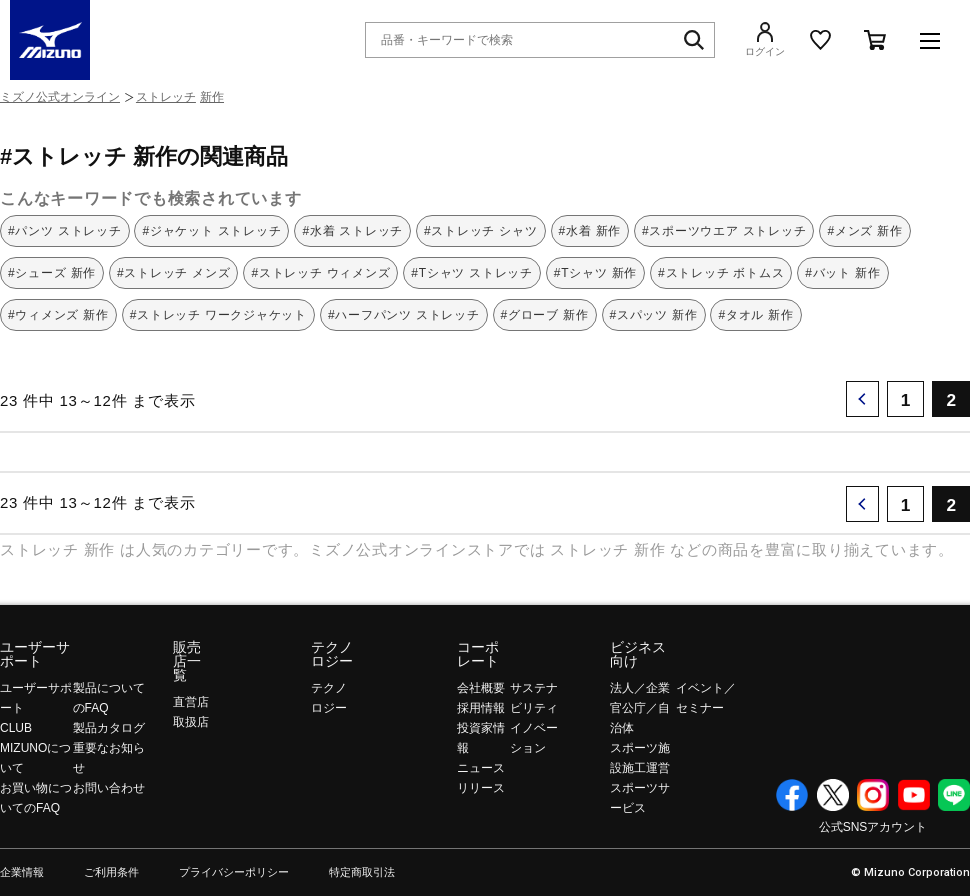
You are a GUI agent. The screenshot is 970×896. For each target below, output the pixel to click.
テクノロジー (332, 654)
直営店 (191, 702)
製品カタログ (109, 728)
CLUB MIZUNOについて (35, 748)
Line (954, 795)
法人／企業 (640, 688)
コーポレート (478, 654)
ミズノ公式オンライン (60, 97)
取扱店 (191, 722)
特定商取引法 (362, 872)
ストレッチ (166, 97)
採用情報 (481, 708)
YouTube (914, 795)
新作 (212, 97)
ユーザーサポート (35, 654)
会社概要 (481, 688)
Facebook (792, 795)
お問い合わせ (109, 788)
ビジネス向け (638, 654)
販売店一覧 (187, 661)
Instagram (873, 795)
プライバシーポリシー (234, 872)
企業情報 (22, 872)
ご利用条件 (111, 872)
